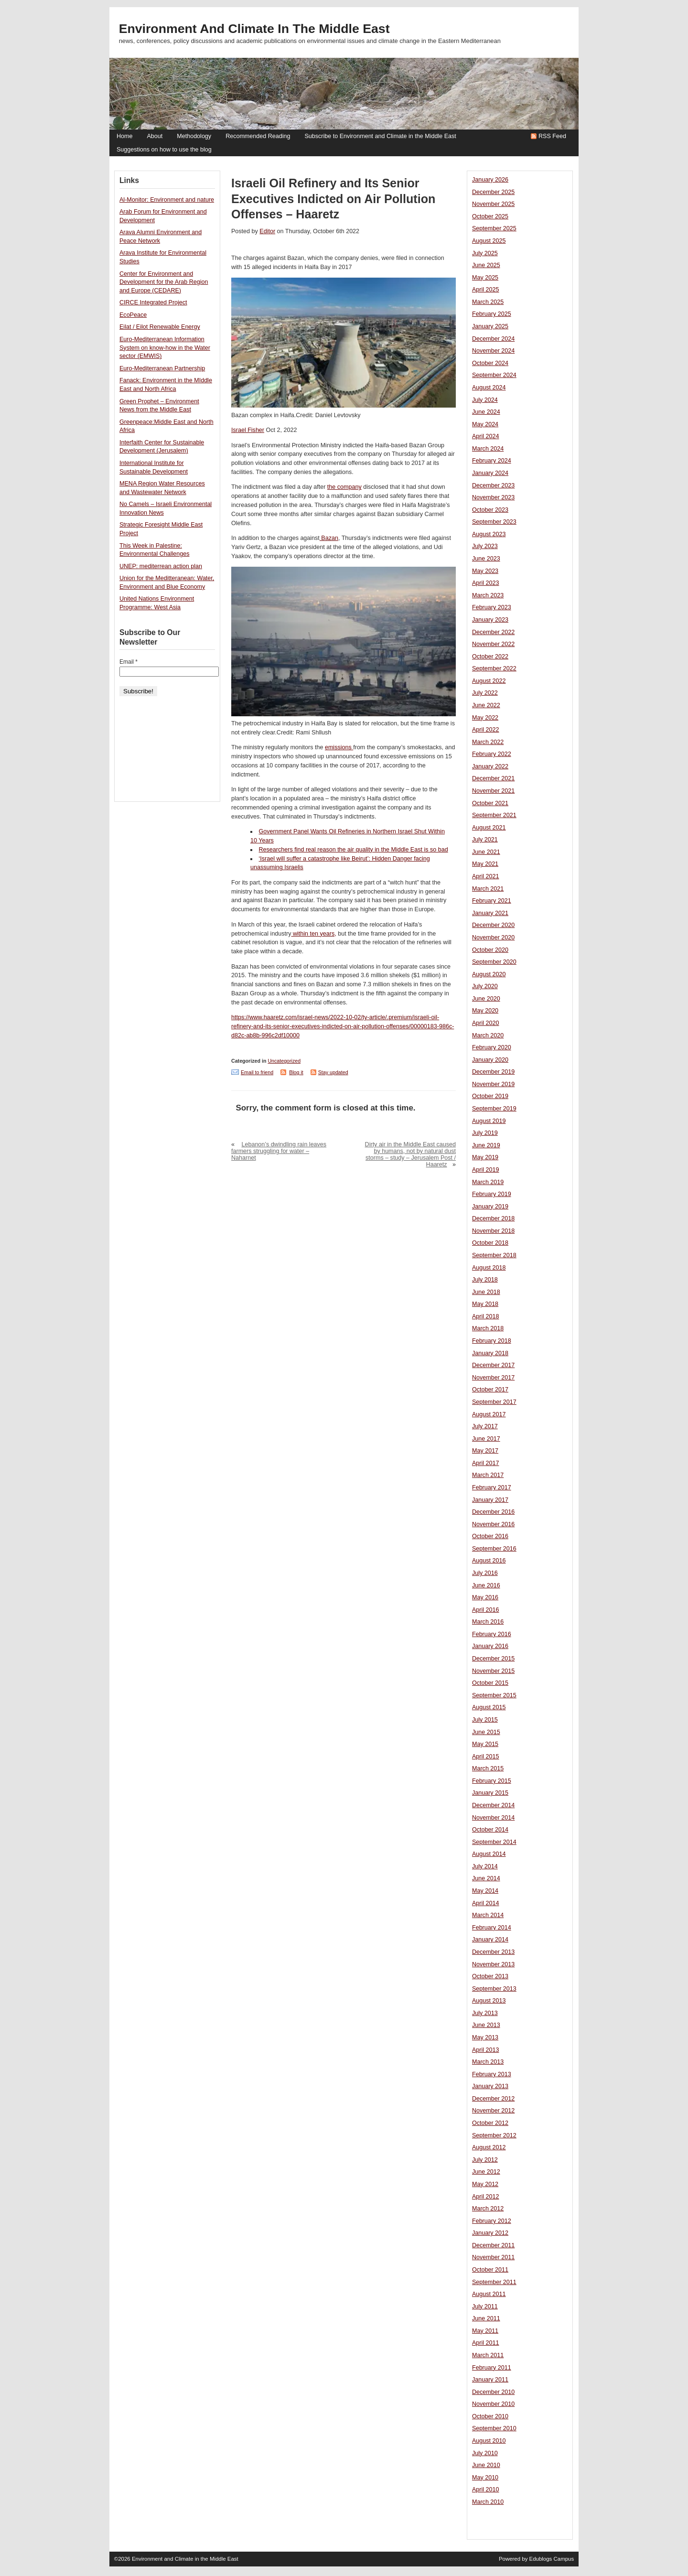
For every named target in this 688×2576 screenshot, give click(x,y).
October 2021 (490, 803)
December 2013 (493, 1952)
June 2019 (486, 1145)
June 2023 (486, 558)
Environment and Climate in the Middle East (254, 29)
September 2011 (494, 2282)
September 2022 (494, 668)
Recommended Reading (258, 136)
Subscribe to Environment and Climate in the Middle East (380, 136)
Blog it (296, 1072)
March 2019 (488, 1182)
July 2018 (485, 1279)
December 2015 (493, 1658)
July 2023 (485, 546)
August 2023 (488, 534)
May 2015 (485, 1744)
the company (344, 487)
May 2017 (485, 1450)
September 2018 (494, 1255)
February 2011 (491, 2367)
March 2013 (488, 2062)
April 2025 (485, 289)
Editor (267, 231)
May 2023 (485, 571)
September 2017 (494, 1402)
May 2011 (485, 2331)
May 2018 (485, 1304)
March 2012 (488, 2208)
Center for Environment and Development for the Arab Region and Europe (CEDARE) (163, 282)
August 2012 (488, 2147)
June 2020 (486, 998)
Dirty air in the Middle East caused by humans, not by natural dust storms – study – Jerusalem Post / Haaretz (410, 1154)
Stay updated (333, 1072)
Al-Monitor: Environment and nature (166, 199)
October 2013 (490, 1976)
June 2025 (486, 265)
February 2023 (491, 607)
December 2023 (493, 485)
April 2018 (485, 1316)
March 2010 (488, 2502)
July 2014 (485, 1866)
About (154, 136)
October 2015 (490, 1683)
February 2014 (491, 1927)
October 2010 (490, 2416)
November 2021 (493, 790)
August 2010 (488, 2440)
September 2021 (494, 815)
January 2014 (490, 1939)
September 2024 (494, 375)
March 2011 (488, 2355)
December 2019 (493, 1071)
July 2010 (485, 2453)
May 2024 (485, 424)
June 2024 (486, 412)
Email (128, 661)
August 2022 (488, 681)
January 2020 (490, 1059)
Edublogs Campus (551, 2559)
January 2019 (490, 1206)
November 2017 (493, 1377)
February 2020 (491, 1047)
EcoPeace (133, 315)
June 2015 (486, 1732)
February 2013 (491, 2074)
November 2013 (493, 1964)
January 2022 (490, 766)
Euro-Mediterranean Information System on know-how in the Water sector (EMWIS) (164, 347)
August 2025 (488, 240)
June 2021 (486, 852)
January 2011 (490, 2379)
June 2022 (486, 705)
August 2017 (488, 1414)
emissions (339, 747)
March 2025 (488, 302)
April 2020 (485, 1023)
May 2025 (485, 277)
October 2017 (490, 1389)
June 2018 (486, 1292)
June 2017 (486, 1438)
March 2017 (488, 1475)
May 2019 (485, 1157)
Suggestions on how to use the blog (164, 149)
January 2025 (490, 326)
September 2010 (494, 2428)
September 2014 (494, 1842)
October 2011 (490, 2269)
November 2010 (493, 2404)
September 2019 (494, 1108)
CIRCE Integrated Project (153, 302)
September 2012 (494, 2135)
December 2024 (493, 338)
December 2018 (493, 1218)
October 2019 (490, 1096)
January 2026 (490, 179)
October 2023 (490, 510)
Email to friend (257, 1072)
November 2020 (493, 937)
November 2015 (493, 1671)
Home (124, 136)
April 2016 (485, 1609)
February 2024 (491, 460)
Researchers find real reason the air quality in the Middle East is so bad (353, 849)
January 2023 (490, 619)
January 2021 (490, 913)
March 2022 (488, 742)
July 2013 (485, 2013)
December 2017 (493, 1365)
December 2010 (493, 2392)
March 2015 (488, 1768)
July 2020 (485, 986)
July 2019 (485, 1133)
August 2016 (488, 1560)
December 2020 (493, 925)
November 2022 (493, 644)
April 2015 (485, 1756)
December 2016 (493, 1512)
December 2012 (493, 2098)
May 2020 (485, 1010)
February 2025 (491, 314)
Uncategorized (284, 1061)
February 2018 (491, 1340)
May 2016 (485, 1597)
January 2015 (490, 1792)
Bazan (329, 538)
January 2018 (490, 1353)
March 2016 (488, 1621)
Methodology (194, 136)
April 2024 (485, 436)
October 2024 (490, 363)
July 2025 (485, 253)
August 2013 (488, 2000)
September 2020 (494, 962)
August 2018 (488, 1267)
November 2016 (493, 1524)
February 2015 (491, 1781)
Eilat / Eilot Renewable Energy (159, 326)
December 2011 (493, 2245)
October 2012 (490, 2123)
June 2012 (486, 2171)
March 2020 (488, 1035)
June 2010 (486, 2465)
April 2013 (485, 2050)
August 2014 (488, 1854)
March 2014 (488, 1915)
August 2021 (488, 827)
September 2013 (494, 1988)
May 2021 (485, 864)
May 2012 (485, 2184)
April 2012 (485, 2196)
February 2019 (491, 1194)
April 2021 (485, 876)
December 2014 (493, 1805)
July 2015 (485, 1719)
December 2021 (493, 778)
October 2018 (490, 1242)
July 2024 (485, 400)
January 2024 (490, 473)
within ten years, (313, 933)
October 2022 (490, 656)
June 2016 (486, 1585)
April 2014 (485, 1903)
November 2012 (493, 2110)
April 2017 (485, 1463)
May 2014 (485, 1890)
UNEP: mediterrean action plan (160, 566)
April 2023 (485, 583)
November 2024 (493, 350)
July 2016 (485, 1573)
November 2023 (493, 497)
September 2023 (494, 521)
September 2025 (494, 228)
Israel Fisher (247, 430)
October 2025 (490, 216)
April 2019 (485, 1169)
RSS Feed (552, 136)
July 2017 (485, 1426)
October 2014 (490, 1829)
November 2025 (493, 204)
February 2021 (491, 900)
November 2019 (493, 1084)
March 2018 (488, 1328)
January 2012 (490, 2233)
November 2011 (493, 2257)
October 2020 (490, 950)
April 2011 (485, 2342)
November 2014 (493, 1817)
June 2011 (486, 2318)
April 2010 (485, 2489)
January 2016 (490, 1646)
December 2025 (493, 192)
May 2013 (485, 2037)
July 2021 (485, 839)
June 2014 (486, 1878)
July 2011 (485, 2306)
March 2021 (488, 888)
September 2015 (494, 1695)
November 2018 (493, 1231)
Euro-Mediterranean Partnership (162, 368)
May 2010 (485, 2477)
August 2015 (488, 1707)
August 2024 (488, 387)
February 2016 (491, 1634)
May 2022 (485, 717)
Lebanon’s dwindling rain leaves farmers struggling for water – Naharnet (278, 1151)
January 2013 (490, 2086)
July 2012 (485, 2159)
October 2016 (490, 1536)
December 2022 (493, 632)
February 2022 (491, 754)
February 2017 (491, 1487)
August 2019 (488, 1121)
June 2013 (486, 2025)
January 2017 (490, 1500)
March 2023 (488, 595)
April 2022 (485, 729)
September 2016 (494, 1548)
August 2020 (488, 974)
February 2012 (491, 2221)
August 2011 (488, 2294)
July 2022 (485, 693)
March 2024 (488, 448)
